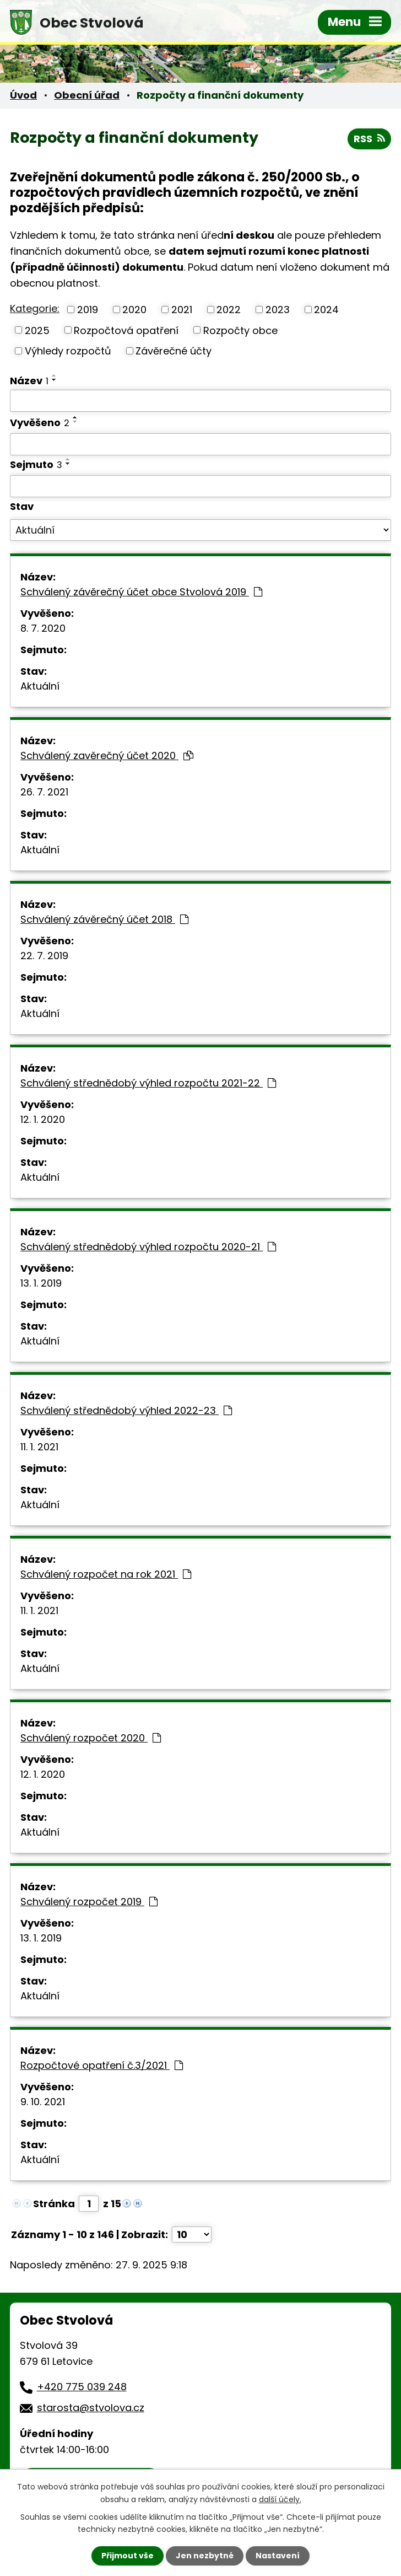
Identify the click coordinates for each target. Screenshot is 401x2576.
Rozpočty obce (240, 330)
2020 (134, 309)
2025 (37, 330)
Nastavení (278, 2555)
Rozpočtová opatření (126, 330)
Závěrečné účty (174, 351)
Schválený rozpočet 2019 (89, 1901)
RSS (369, 139)
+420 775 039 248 (82, 2387)
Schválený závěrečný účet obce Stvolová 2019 (141, 592)
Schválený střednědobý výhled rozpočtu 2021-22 (148, 1083)
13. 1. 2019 (41, 1283)
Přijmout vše (127, 2555)
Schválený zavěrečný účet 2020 (106, 755)
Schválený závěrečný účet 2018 (104, 919)
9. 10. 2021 (42, 2102)
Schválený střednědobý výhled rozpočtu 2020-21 (148, 1247)
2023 (277, 309)
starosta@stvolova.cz (90, 2407)
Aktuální (39, 686)
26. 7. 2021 (44, 792)
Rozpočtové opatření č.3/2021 (101, 2065)
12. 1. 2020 (42, 1119)
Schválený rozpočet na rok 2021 (105, 1574)
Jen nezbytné (205, 2555)
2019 (87, 309)
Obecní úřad (87, 95)
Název (29, 381)
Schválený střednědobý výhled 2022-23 (126, 1410)
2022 (228, 309)
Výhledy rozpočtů (68, 351)
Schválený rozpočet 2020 (90, 1738)
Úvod (23, 95)
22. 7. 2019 (44, 955)
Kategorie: (34, 308)
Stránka (54, 2204)
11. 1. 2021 (39, 1447)
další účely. (280, 2498)
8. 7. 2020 (43, 628)
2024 (326, 309)
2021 (181, 309)
